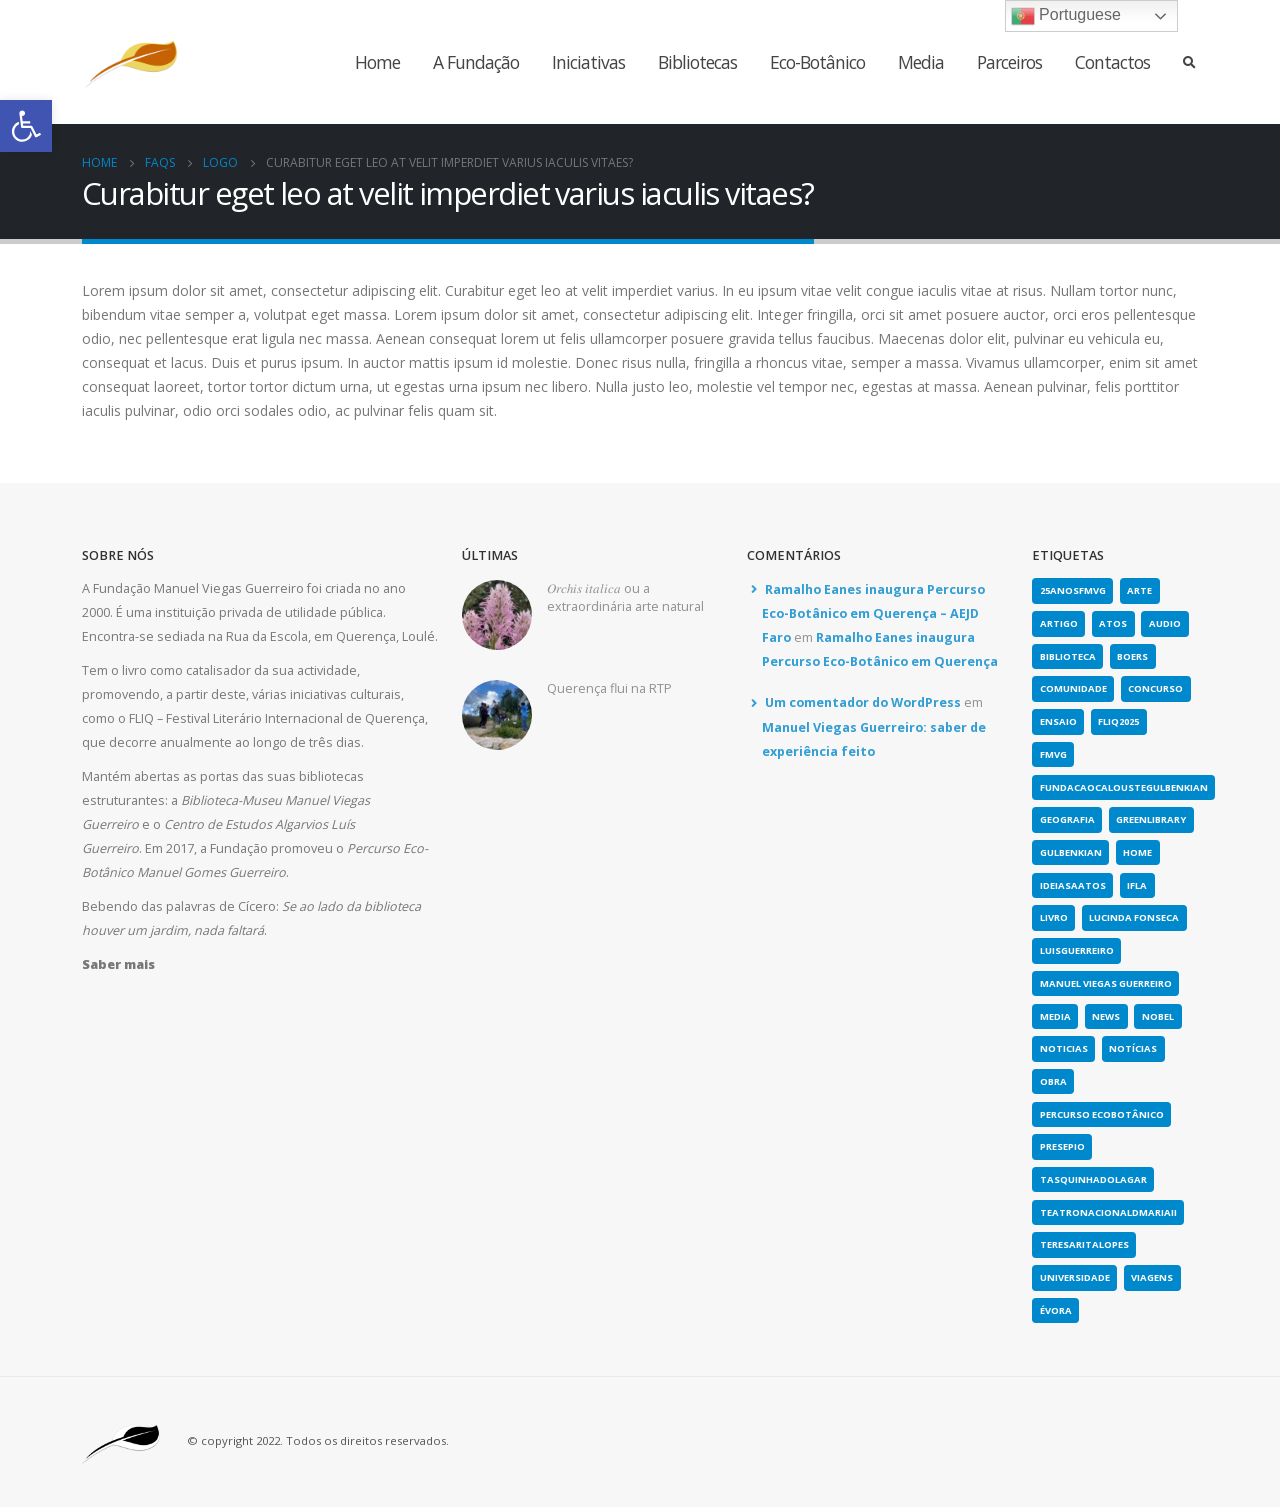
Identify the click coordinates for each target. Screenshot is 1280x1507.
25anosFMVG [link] (1073, 590)
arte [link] (1139, 590)
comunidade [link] (1073, 688)
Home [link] (377, 62)
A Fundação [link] (476, 62)
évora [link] (1056, 1310)
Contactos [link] (1112, 62)
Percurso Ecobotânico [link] (1102, 1114)
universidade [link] (1075, 1277)
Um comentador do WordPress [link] (863, 702)
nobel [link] (1158, 1016)
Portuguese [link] (1066, 16)
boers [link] (1132, 656)
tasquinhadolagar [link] (1093, 1179)
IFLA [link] (1137, 885)
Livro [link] (1054, 917)
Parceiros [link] (1009, 62)
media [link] (1055, 1016)
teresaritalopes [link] (1084, 1244)
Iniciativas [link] (588, 62)
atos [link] (1113, 623)
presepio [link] (1062, 1146)
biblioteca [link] (1068, 656)
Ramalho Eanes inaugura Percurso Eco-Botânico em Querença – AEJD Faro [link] (873, 614)
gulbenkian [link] (1071, 852)
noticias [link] (1064, 1048)
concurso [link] (1155, 688)
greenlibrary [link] (1151, 819)
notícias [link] (1133, 1048)
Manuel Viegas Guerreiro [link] (1106, 983)
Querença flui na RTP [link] (609, 688)
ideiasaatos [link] (1073, 885)
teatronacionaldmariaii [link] (1108, 1212)
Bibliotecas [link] (697, 62)
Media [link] (921, 62)
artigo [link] (1059, 623)
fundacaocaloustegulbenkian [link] (1124, 787)
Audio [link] (1165, 623)
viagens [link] (1152, 1277)
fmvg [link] (1053, 754)
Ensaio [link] (1058, 721)
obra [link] (1053, 1081)
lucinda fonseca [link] (1134, 917)
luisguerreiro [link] (1077, 950)
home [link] (1137, 852)
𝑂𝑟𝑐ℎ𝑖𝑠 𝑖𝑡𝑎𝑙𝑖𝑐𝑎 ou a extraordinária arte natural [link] (625, 597)
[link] (26, 126)
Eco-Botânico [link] (817, 62)
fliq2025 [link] (1118, 721)
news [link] (1106, 1016)
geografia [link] (1067, 819)
